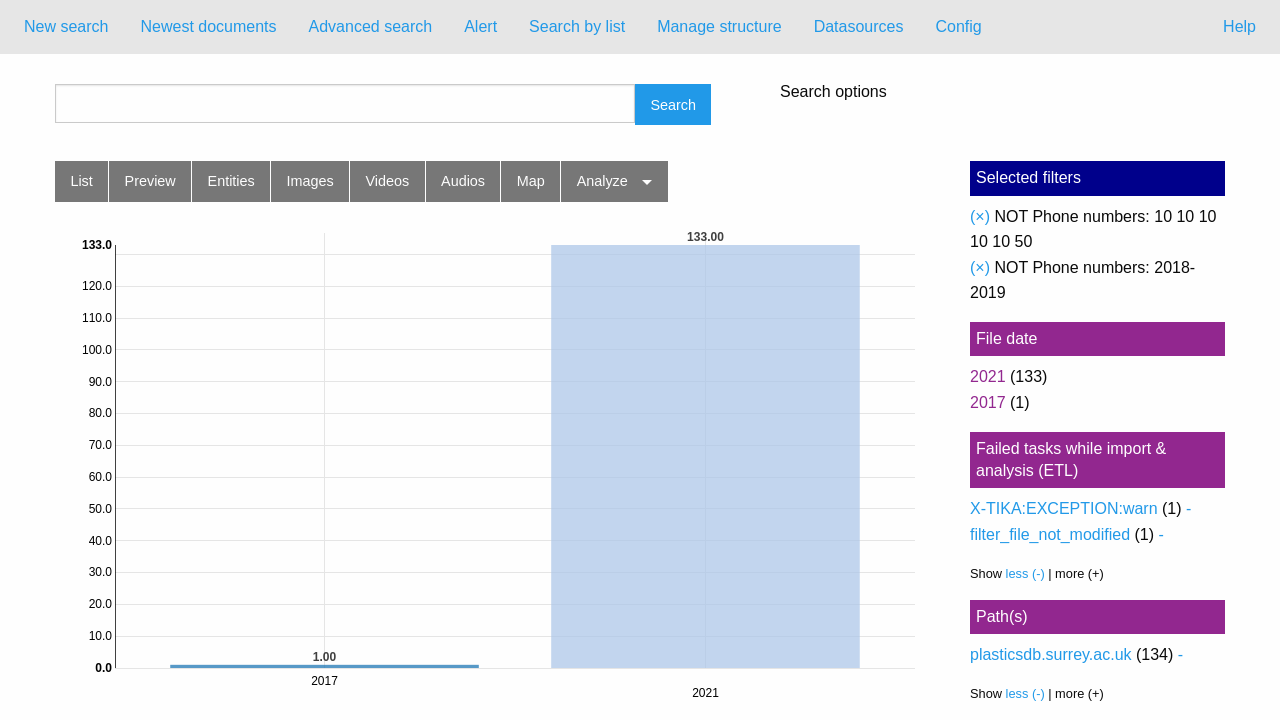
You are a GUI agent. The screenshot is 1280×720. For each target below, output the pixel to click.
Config (958, 26)
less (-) (1025, 573)
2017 (988, 402)
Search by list (577, 26)
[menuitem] (66, 27)
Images (310, 181)
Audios (463, 181)
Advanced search (371, 26)
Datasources (859, 26)
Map (531, 181)
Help (1239, 26)
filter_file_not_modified (1050, 534)
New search (66, 26)
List (81, 181)
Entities (231, 181)
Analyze (602, 181)
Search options (833, 92)
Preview (150, 181)
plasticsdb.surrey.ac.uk (1051, 654)
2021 (988, 376)
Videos (388, 181)
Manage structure (719, 26)
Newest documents (208, 26)
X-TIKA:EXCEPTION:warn (1064, 508)
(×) (980, 216)
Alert (480, 26)
